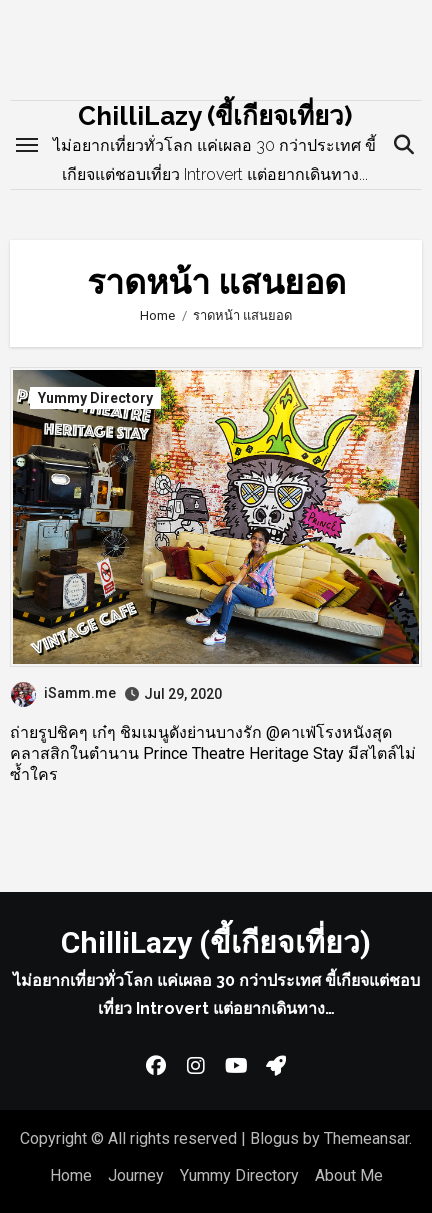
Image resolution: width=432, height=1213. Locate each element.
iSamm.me (63, 693)
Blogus (274, 1138)
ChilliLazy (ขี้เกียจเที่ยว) (215, 116)
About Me (349, 1175)
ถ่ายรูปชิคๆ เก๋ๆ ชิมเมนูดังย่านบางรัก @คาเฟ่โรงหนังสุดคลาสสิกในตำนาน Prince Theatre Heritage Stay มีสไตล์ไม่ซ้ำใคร (213, 753)
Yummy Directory (95, 398)
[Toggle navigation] (27, 145)
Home (71, 1175)
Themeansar (366, 1138)
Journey (136, 1175)
